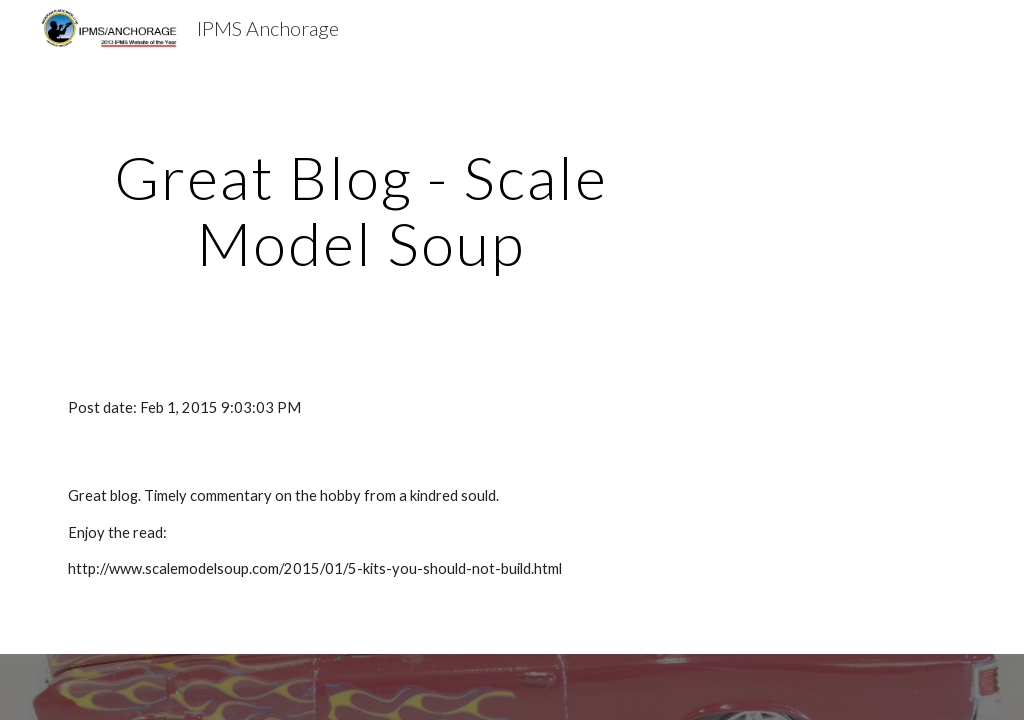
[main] (361, 210)
